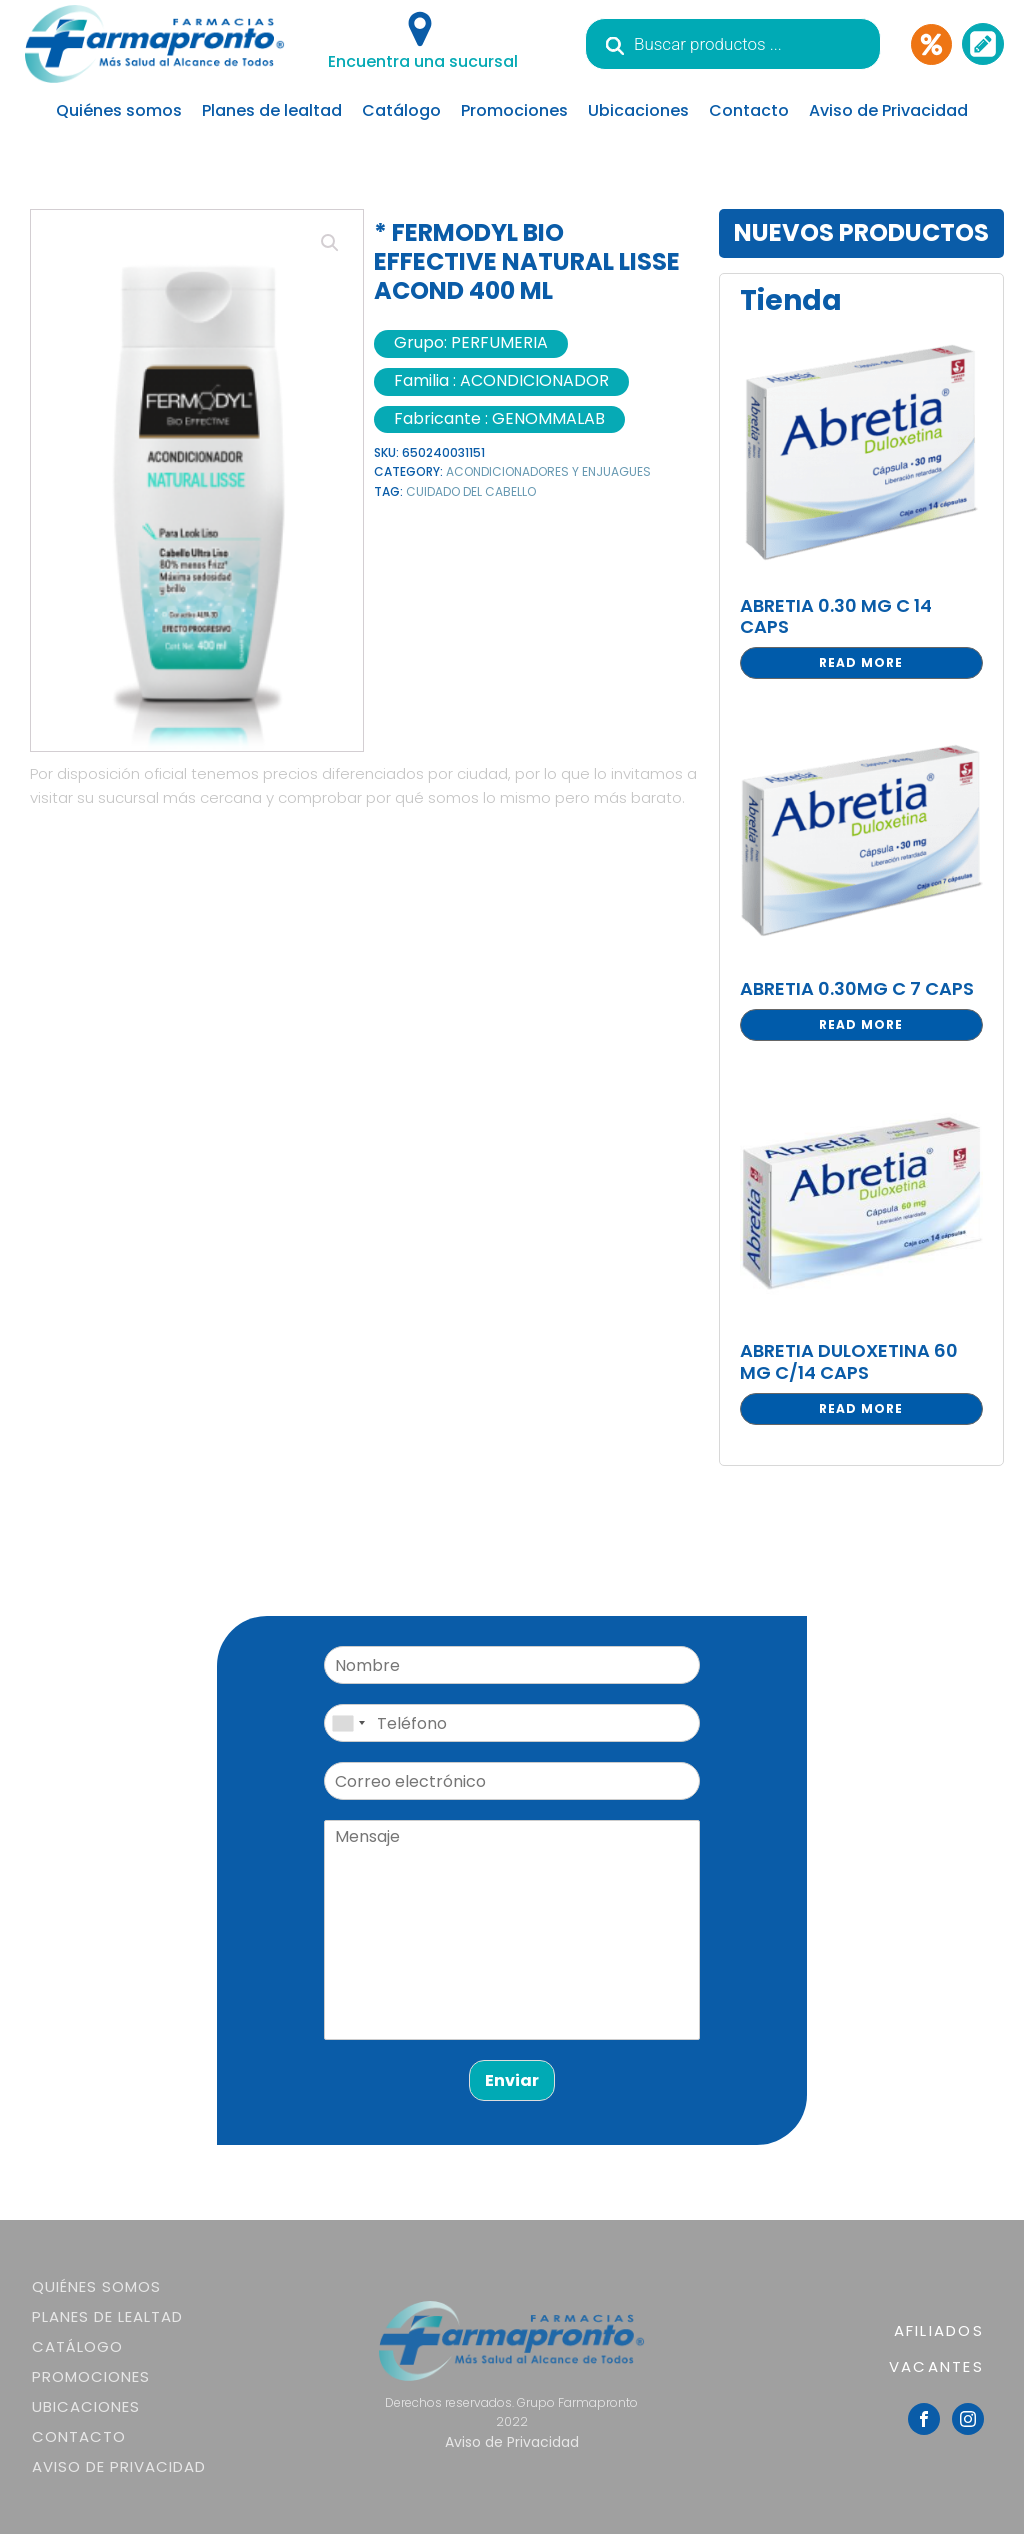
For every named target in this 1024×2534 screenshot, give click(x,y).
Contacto (749, 110)
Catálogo (401, 110)
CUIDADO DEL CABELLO (471, 491)
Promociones (514, 110)
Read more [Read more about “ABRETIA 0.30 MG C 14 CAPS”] (861, 662)
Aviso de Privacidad (888, 110)
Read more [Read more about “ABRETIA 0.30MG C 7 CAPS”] (861, 1024)
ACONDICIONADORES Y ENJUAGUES (548, 471)
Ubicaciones (638, 110)
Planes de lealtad (272, 110)
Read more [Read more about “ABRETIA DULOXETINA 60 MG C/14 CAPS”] (861, 1408)
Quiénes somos (119, 110)
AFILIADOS (939, 2330)
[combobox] (348, 1723)
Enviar (512, 2080)
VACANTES (936, 2366)
